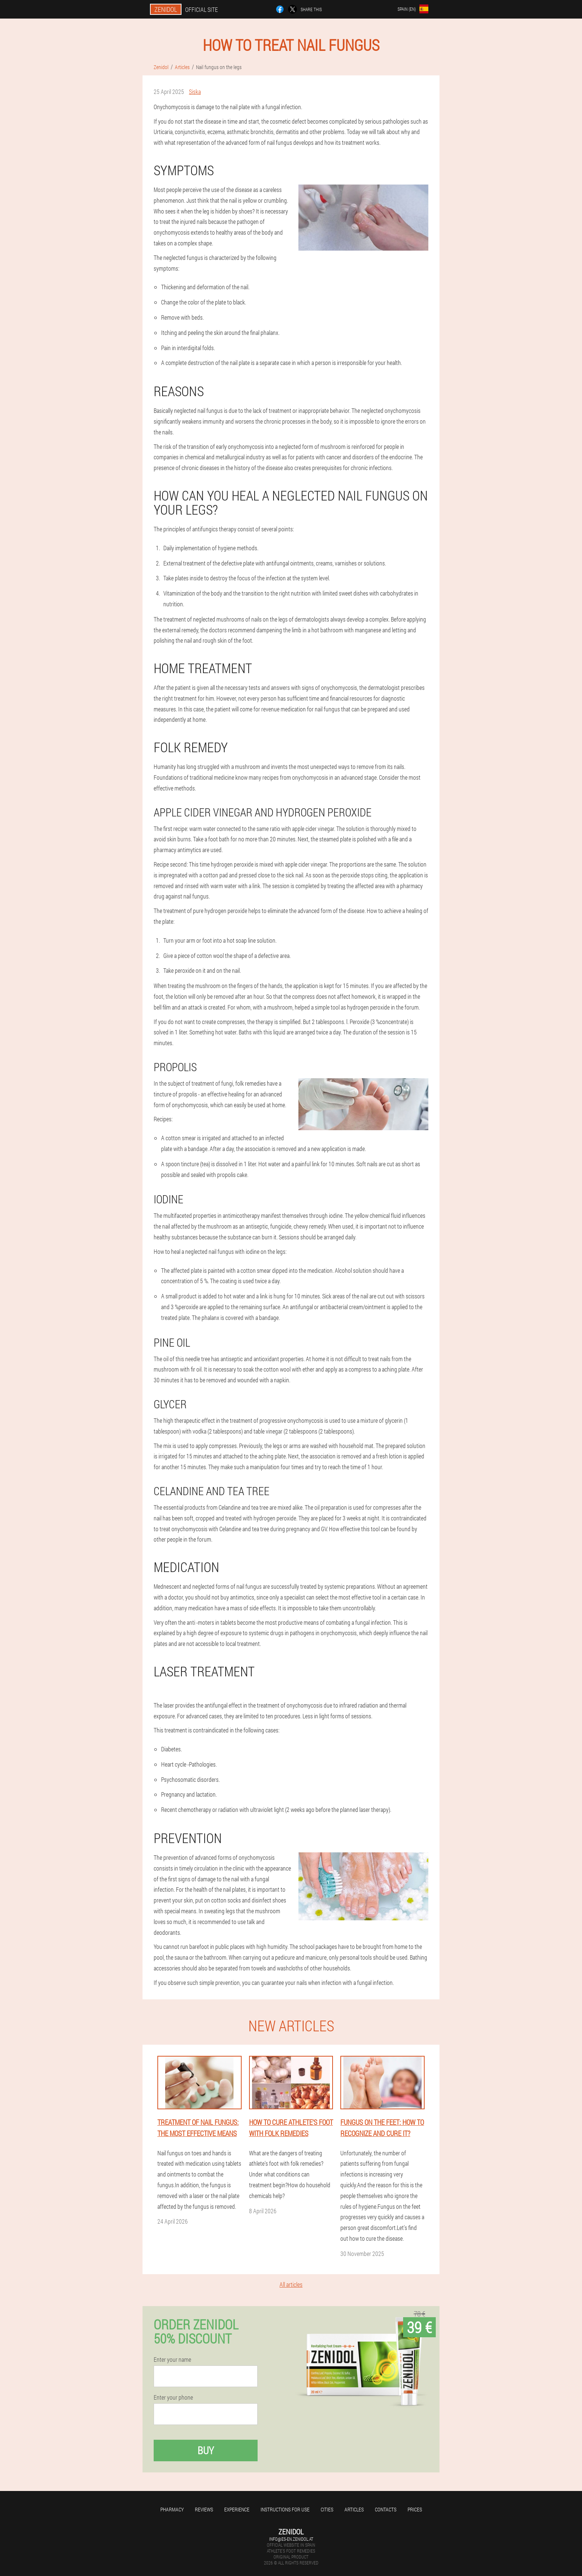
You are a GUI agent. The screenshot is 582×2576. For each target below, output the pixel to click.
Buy (205, 2450)
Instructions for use (285, 2509)
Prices (415, 2509)
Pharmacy (172, 2509)
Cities (327, 2509)
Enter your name (172, 2360)
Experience (236, 2509)
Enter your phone (173, 2397)
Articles (354, 2509)
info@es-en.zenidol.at (291, 2539)
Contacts (385, 2509)
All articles (291, 2284)
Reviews (204, 2509)
